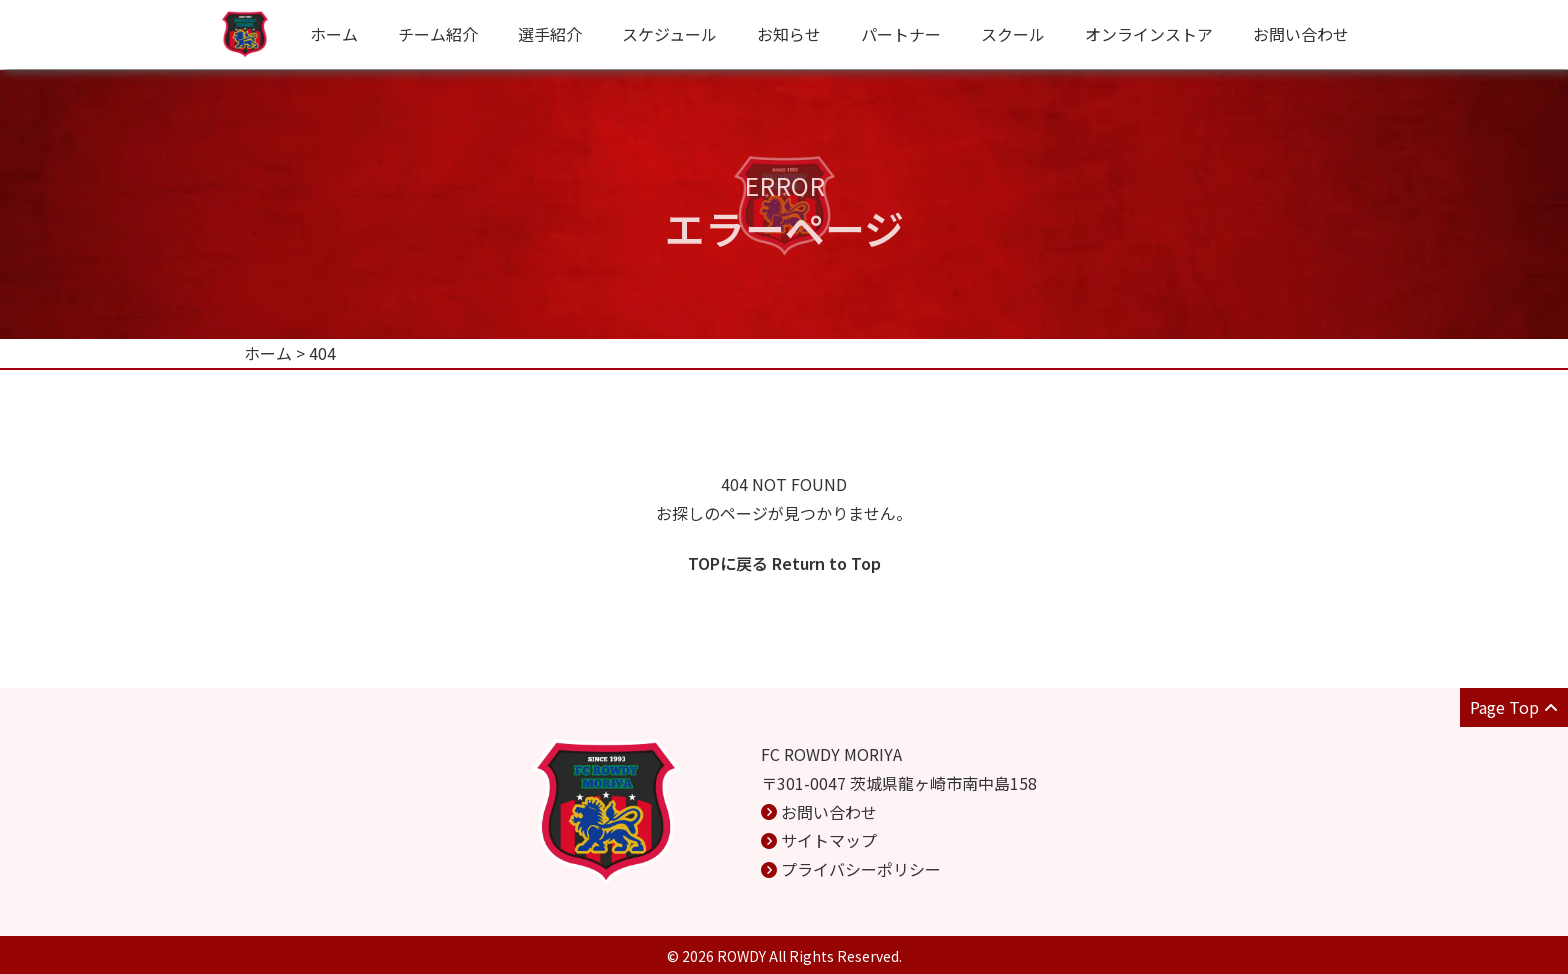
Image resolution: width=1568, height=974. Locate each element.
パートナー (901, 34)
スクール (1013, 34)
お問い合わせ (1301, 34)
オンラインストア (1149, 34)
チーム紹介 (438, 34)
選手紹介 (550, 34)
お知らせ (789, 34)
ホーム (334, 34)
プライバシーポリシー (861, 869)
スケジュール (669, 34)
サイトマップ (829, 840)
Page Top (1514, 707)
